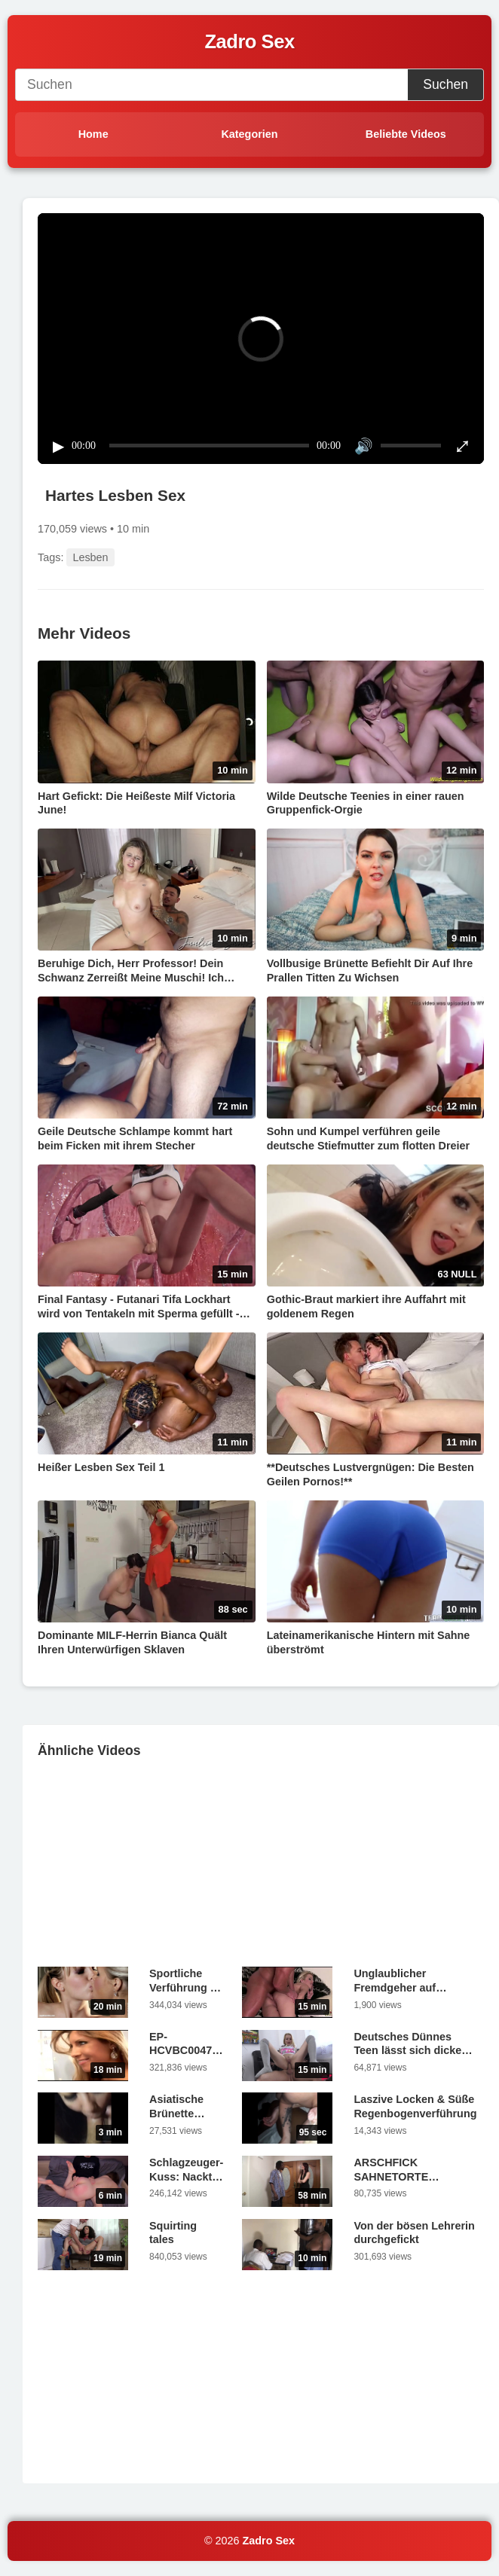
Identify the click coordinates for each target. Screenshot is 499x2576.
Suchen (445, 84)
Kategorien (249, 134)
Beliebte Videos (406, 134)
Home (93, 134)
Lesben (90, 557)
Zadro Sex (269, 2541)
